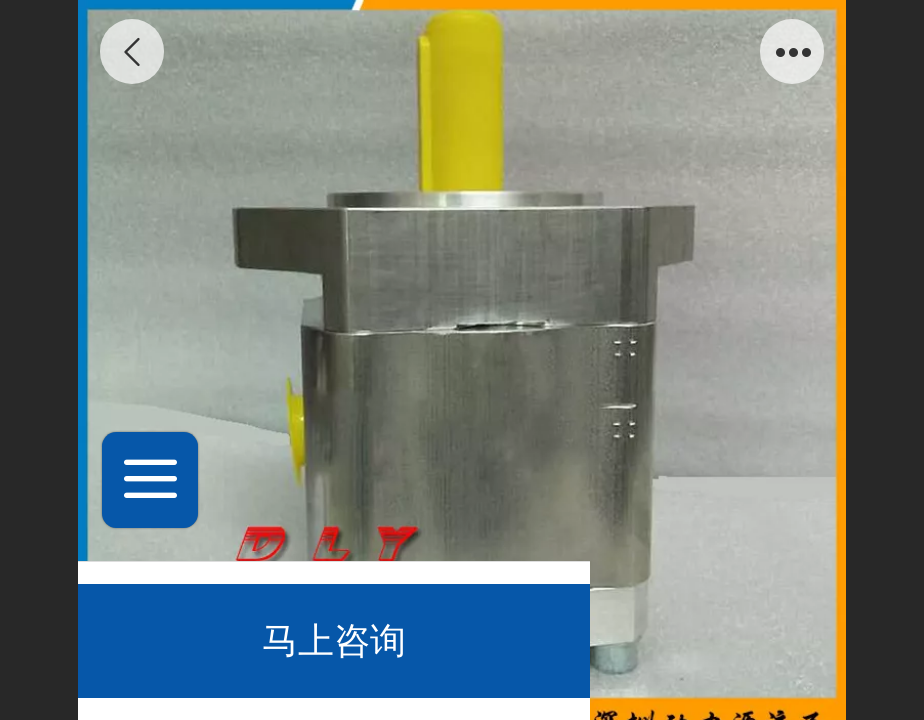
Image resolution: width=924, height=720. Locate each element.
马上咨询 (334, 640)
